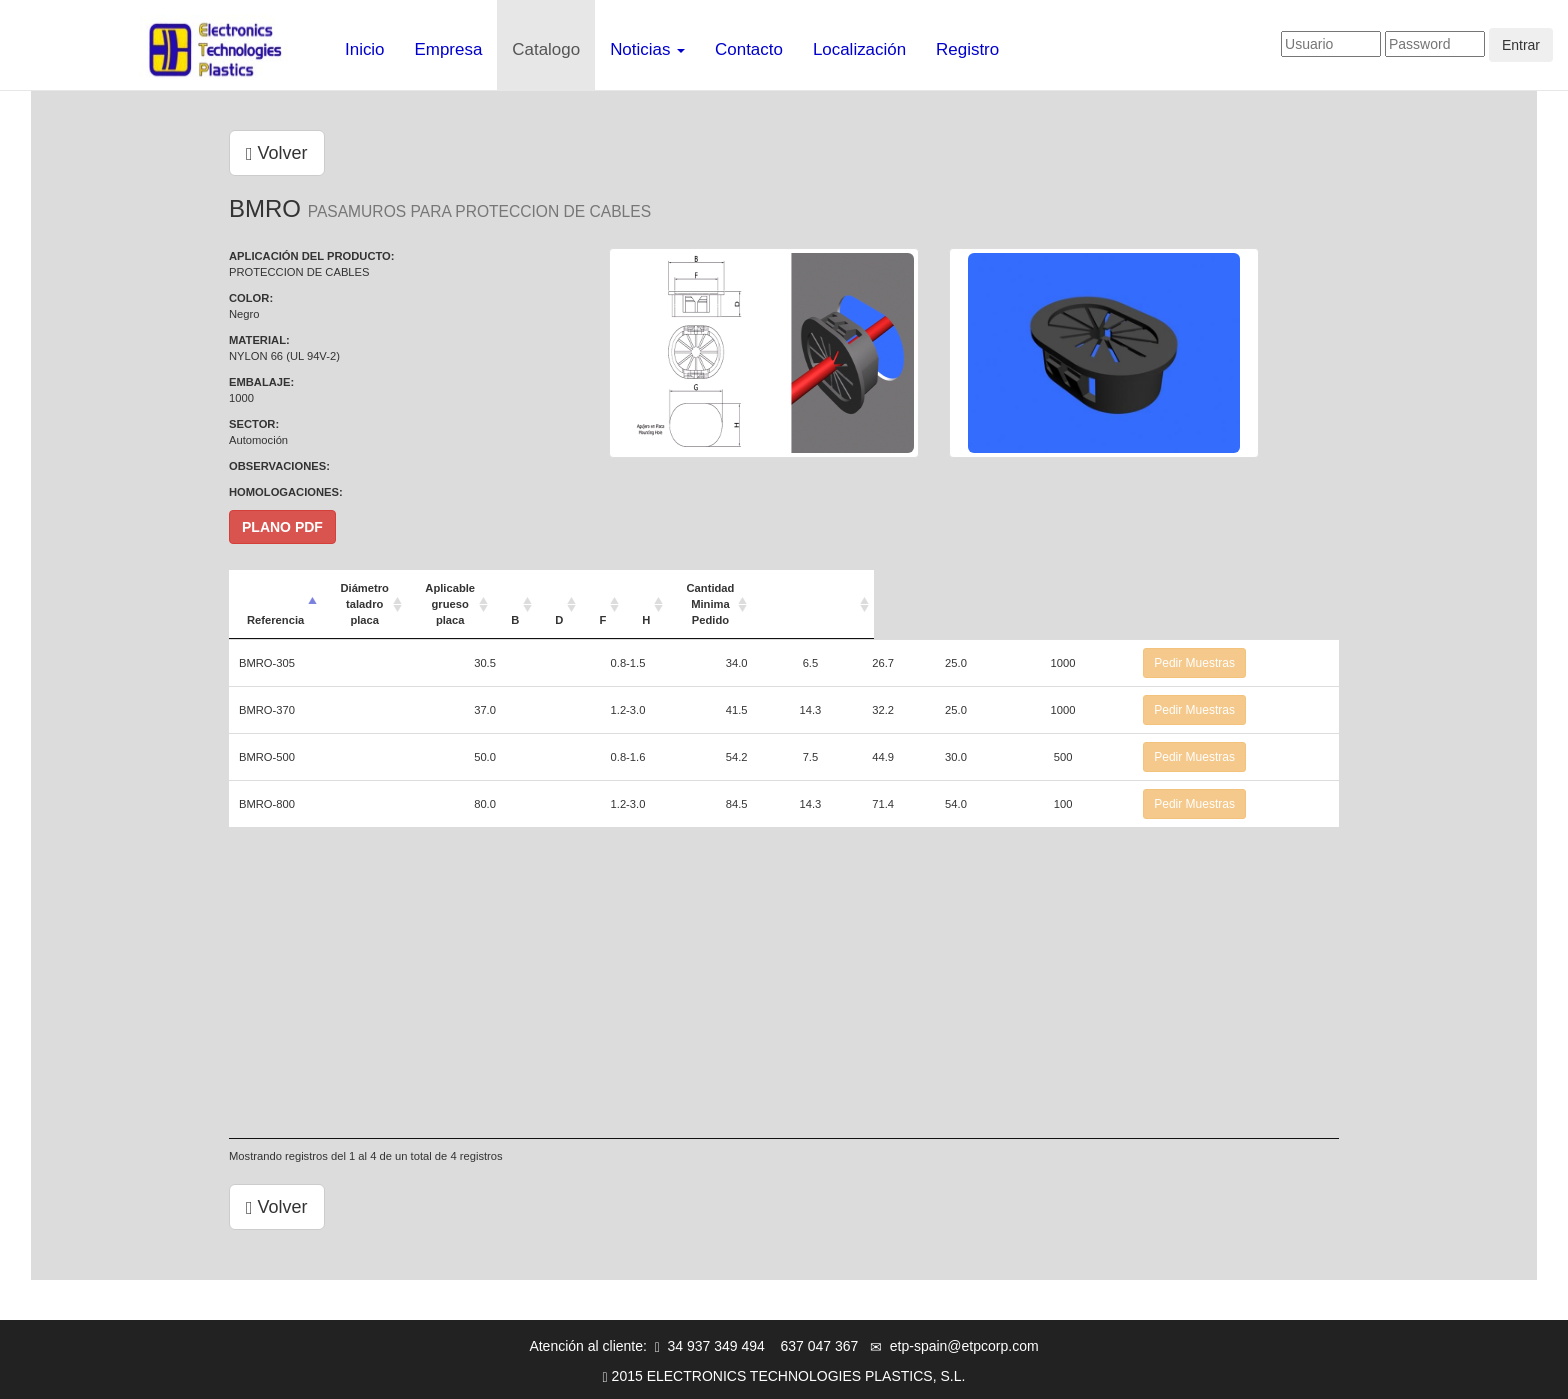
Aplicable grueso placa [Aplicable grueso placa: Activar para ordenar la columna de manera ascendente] (693, 588)
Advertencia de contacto (978, 1374)
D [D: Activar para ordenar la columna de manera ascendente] (866, 588)
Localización (859, 49)
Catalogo (546, 49)
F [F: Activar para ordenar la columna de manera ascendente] (917, 588)
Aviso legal (468, 1374)
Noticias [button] (647, 49)
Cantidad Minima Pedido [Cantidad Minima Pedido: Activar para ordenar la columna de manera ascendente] (1095, 588)
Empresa (449, 49)
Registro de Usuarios (822, 1374)
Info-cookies (555, 1374)
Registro (967, 49)
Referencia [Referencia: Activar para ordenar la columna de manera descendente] (275, 588)
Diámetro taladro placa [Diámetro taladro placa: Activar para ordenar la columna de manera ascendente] (506, 588)
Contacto (749, 49)
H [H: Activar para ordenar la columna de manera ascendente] (970, 588)
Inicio (365, 49)
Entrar (1521, 45)
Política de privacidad (675, 1374)
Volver (277, 153)
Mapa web (1101, 1374)
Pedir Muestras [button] (1254, 631)
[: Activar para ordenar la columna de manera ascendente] (1266, 588)
